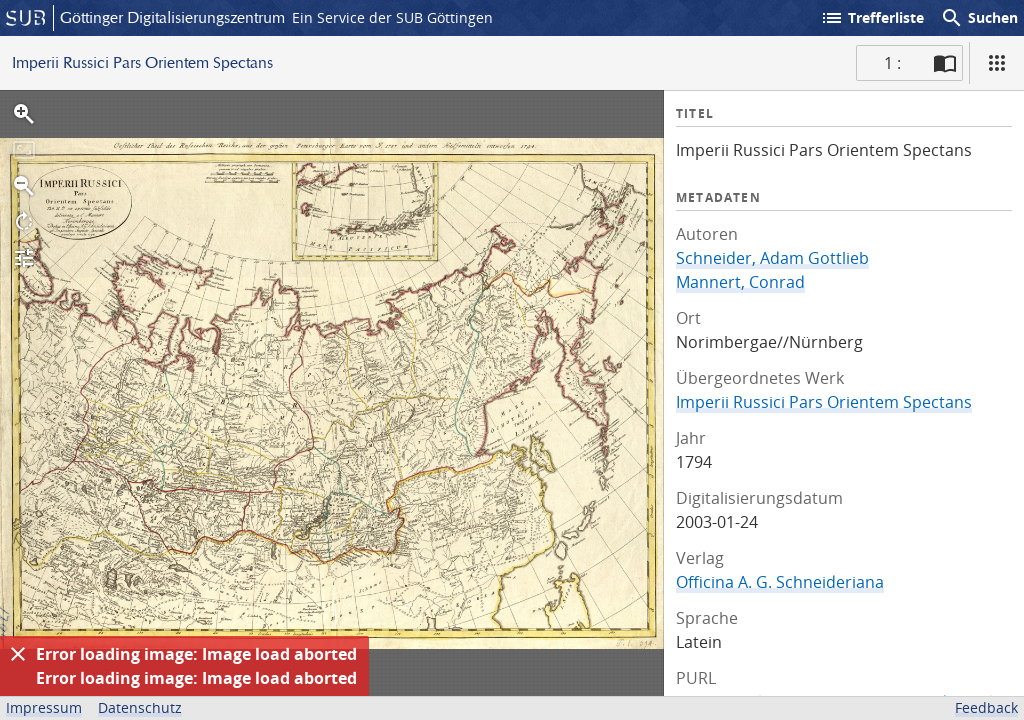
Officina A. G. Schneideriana (780, 582)
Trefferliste (872, 18)
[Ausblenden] (18, 654)
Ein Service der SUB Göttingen (392, 17)
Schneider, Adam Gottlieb (772, 258)
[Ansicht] (997, 63)
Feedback (986, 707)
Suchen (979, 18)
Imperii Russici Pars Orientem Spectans (824, 402)
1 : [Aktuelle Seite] (892, 63)
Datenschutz (140, 707)
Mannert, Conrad (740, 282)
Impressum (44, 707)
